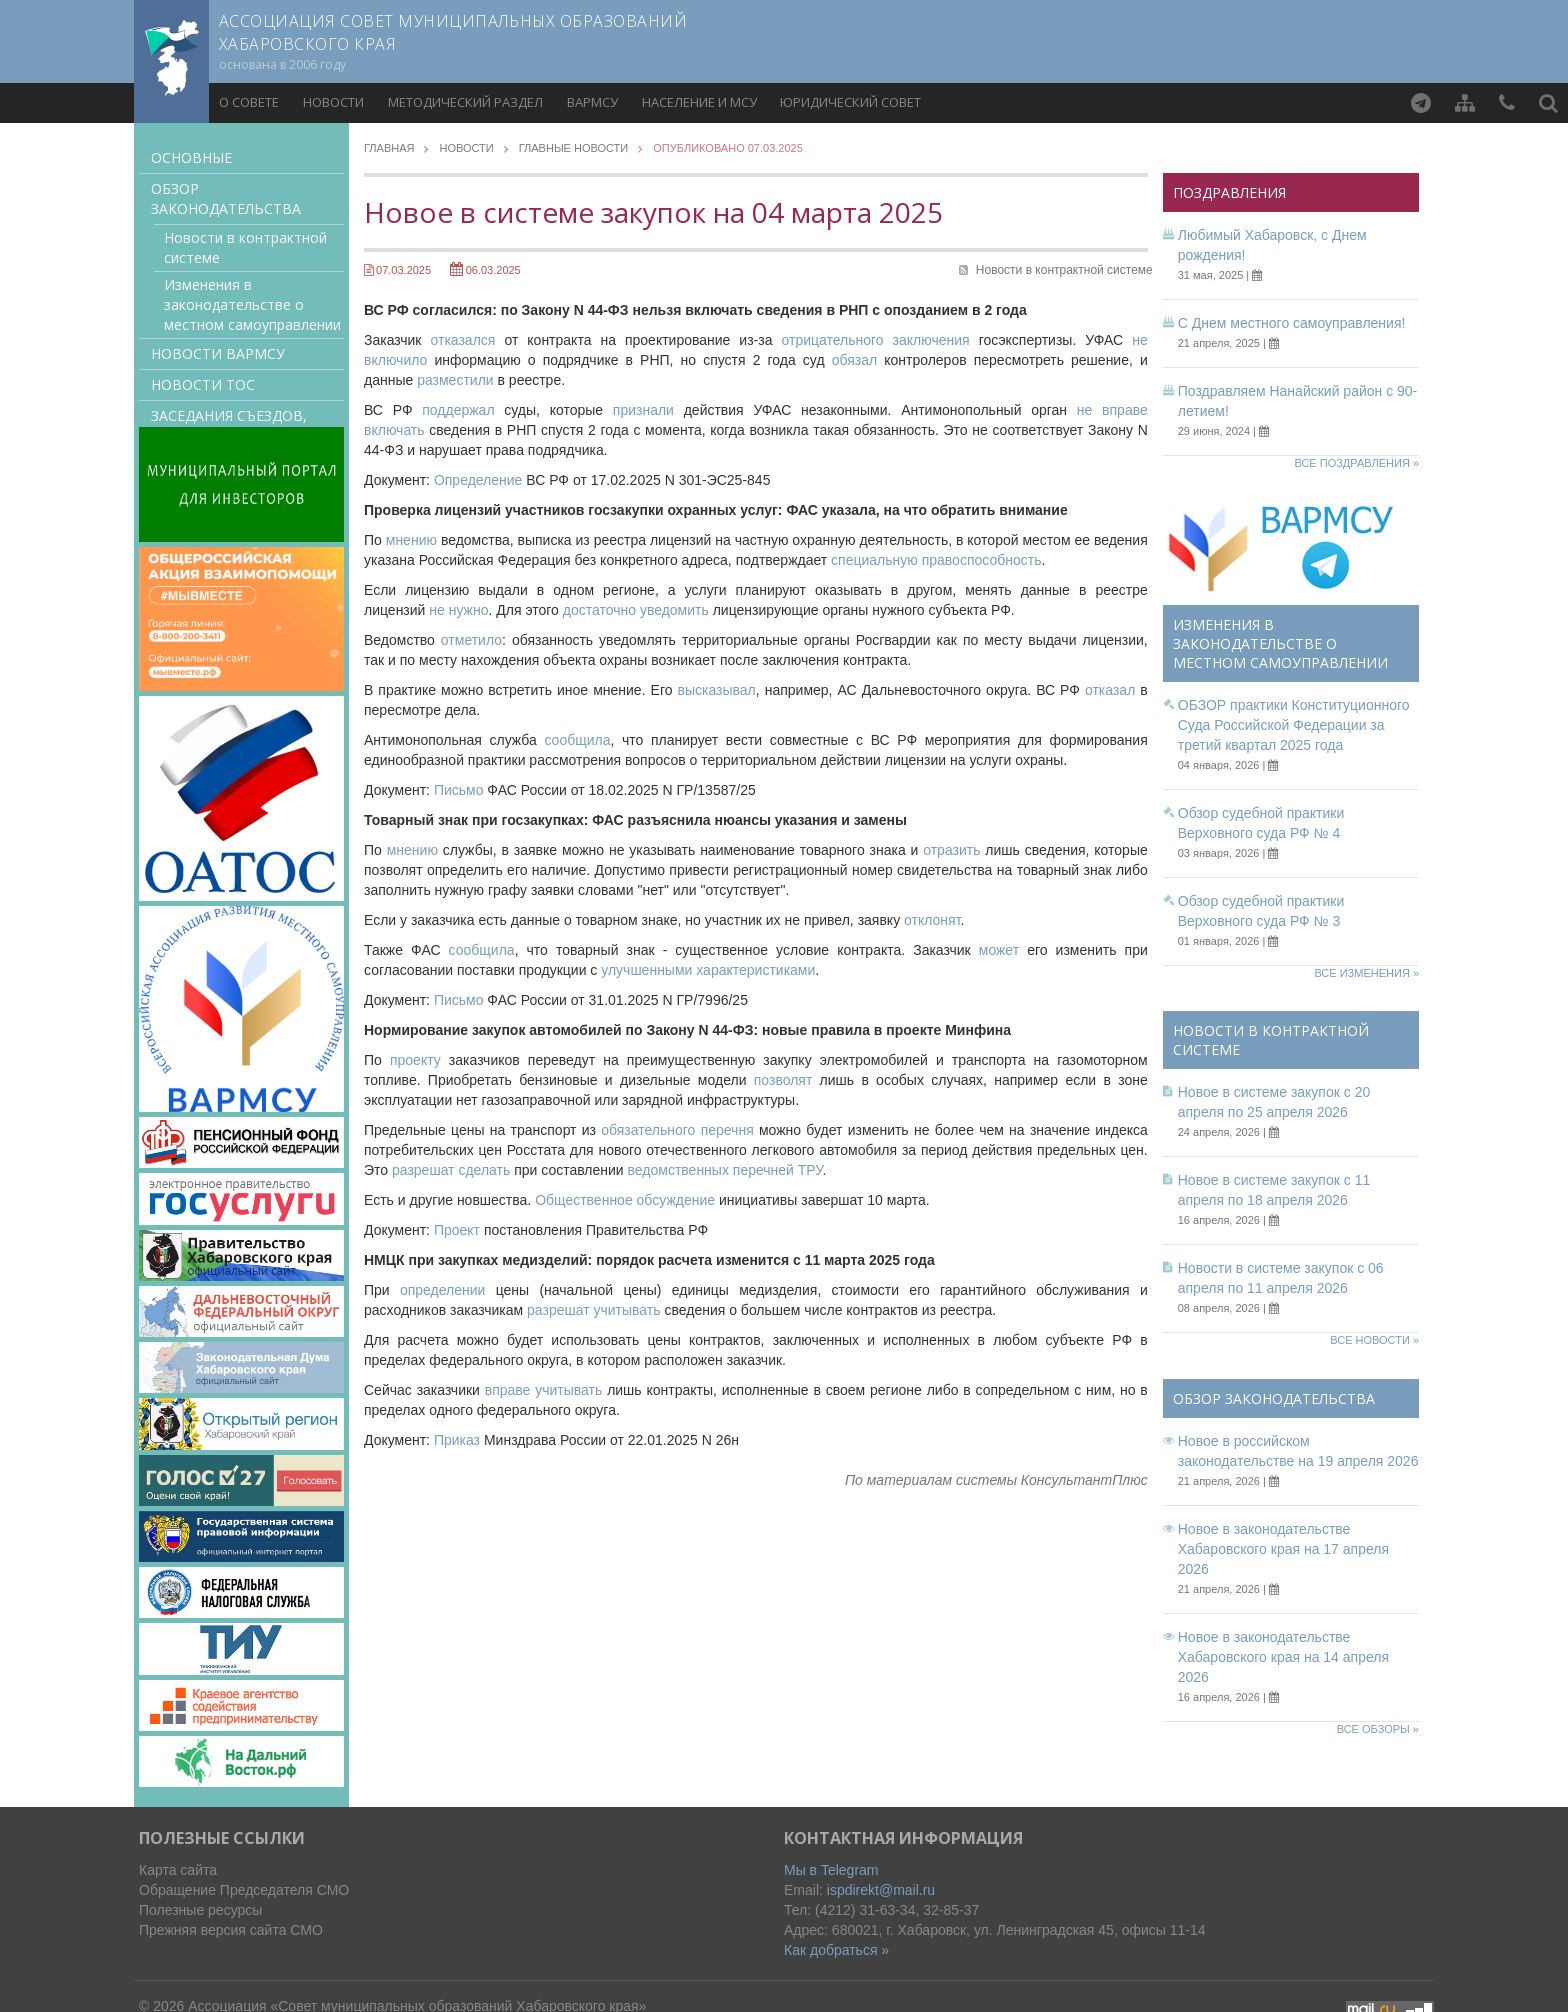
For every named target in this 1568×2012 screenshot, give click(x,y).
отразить (951, 850)
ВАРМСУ (592, 102)
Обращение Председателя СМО (244, 1890)
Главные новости (574, 148)
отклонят (932, 920)
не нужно (458, 610)
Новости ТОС (203, 384)
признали (643, 410)
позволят (783, 1080)
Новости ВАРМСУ (218, 353)
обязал (854, 360)
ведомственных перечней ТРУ (725, 1170)
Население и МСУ (699, 102)
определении (442, 1290)
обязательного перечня (677, 1130)
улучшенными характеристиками (708, 970)
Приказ (457, 1440)
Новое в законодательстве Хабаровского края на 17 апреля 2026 (1283, 1549)
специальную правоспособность (936, 560)
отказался (463, 340)
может (999, 950)
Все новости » (1374, 1340)
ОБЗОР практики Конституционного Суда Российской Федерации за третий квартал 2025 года (1294, 725)
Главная (389, 148)
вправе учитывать (544, 1390)
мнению (411, 540)
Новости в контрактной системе (245, 247)
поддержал (458, 410)
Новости (333, 102)
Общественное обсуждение (625, 1200)
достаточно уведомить (636, 610)
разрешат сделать (451, 1170)
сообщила (577, 740)
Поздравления (1229, 192)
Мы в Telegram (831, 1870)
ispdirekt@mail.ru (881, 1890)
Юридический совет (850, 102)
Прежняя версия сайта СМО (231, 1930)
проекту (415, 1060)
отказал (1110, 690)
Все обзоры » (1378, 1729)
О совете (249, 102)
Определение (478, 480)
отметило (471, 640)
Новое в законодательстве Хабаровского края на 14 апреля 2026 (1283, 1657)
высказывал (716, 690)
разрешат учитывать (593, 1310)
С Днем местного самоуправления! (1292, 323)
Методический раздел (465, 102)
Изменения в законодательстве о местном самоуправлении (252, 304)
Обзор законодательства (226, 198)
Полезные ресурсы (200, 1910)
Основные (191, 157)
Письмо (459, 790)
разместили (455, 380)
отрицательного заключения (875, 340)
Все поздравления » (1356, 463)
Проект (457, 1230)
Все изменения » (1366, 973)
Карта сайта (178, 1870)
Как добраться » (836, 1950)
